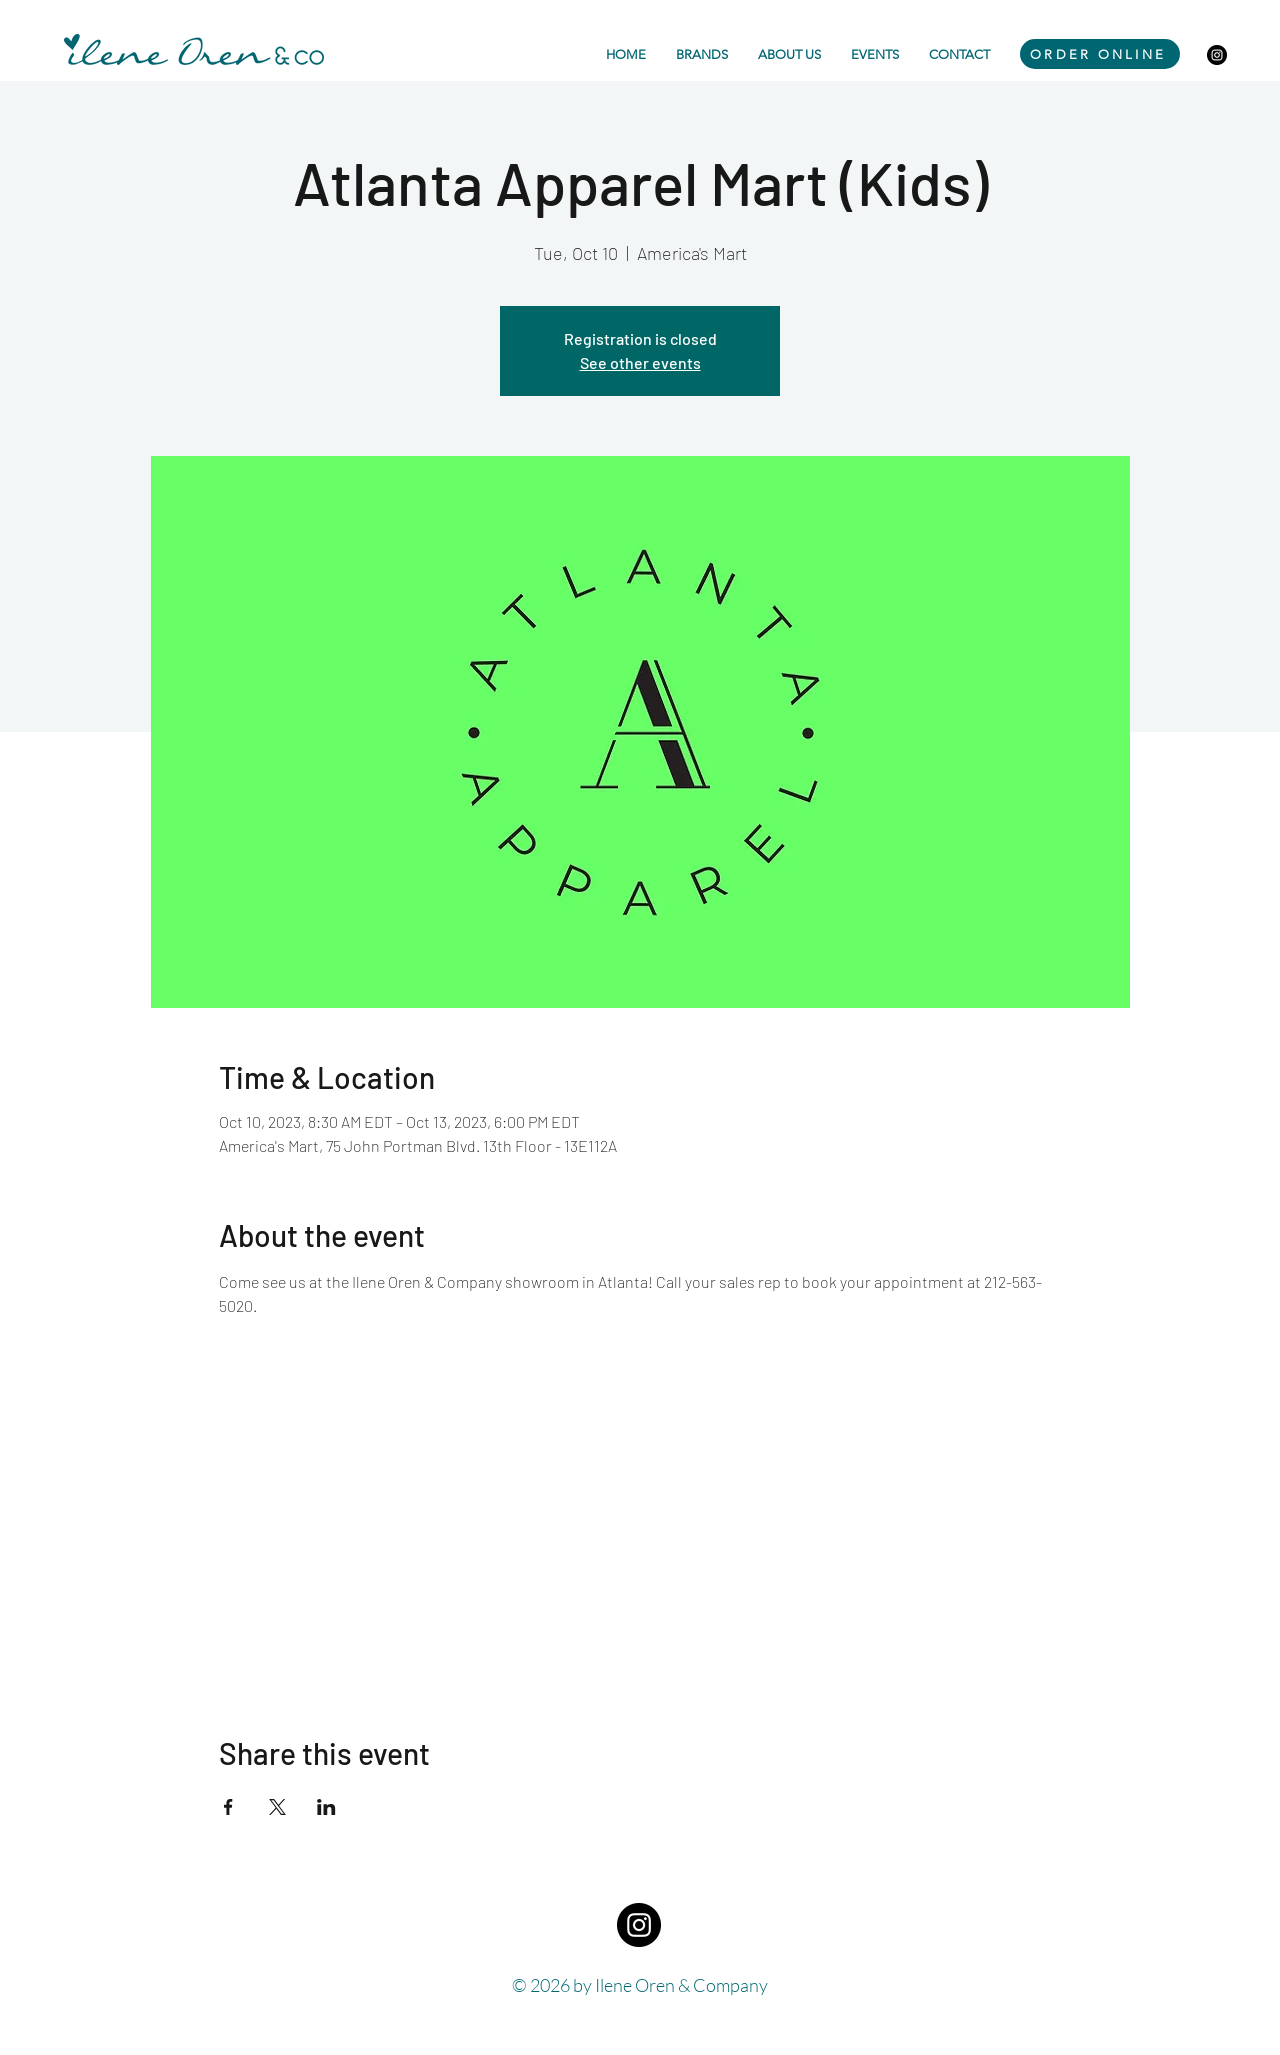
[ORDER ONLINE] (1100, 54)
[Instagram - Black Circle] (1217, 55)
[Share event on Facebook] (228, 1807)
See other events (640, 362)
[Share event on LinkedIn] (326, 1807)
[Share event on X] (277, 1807)
